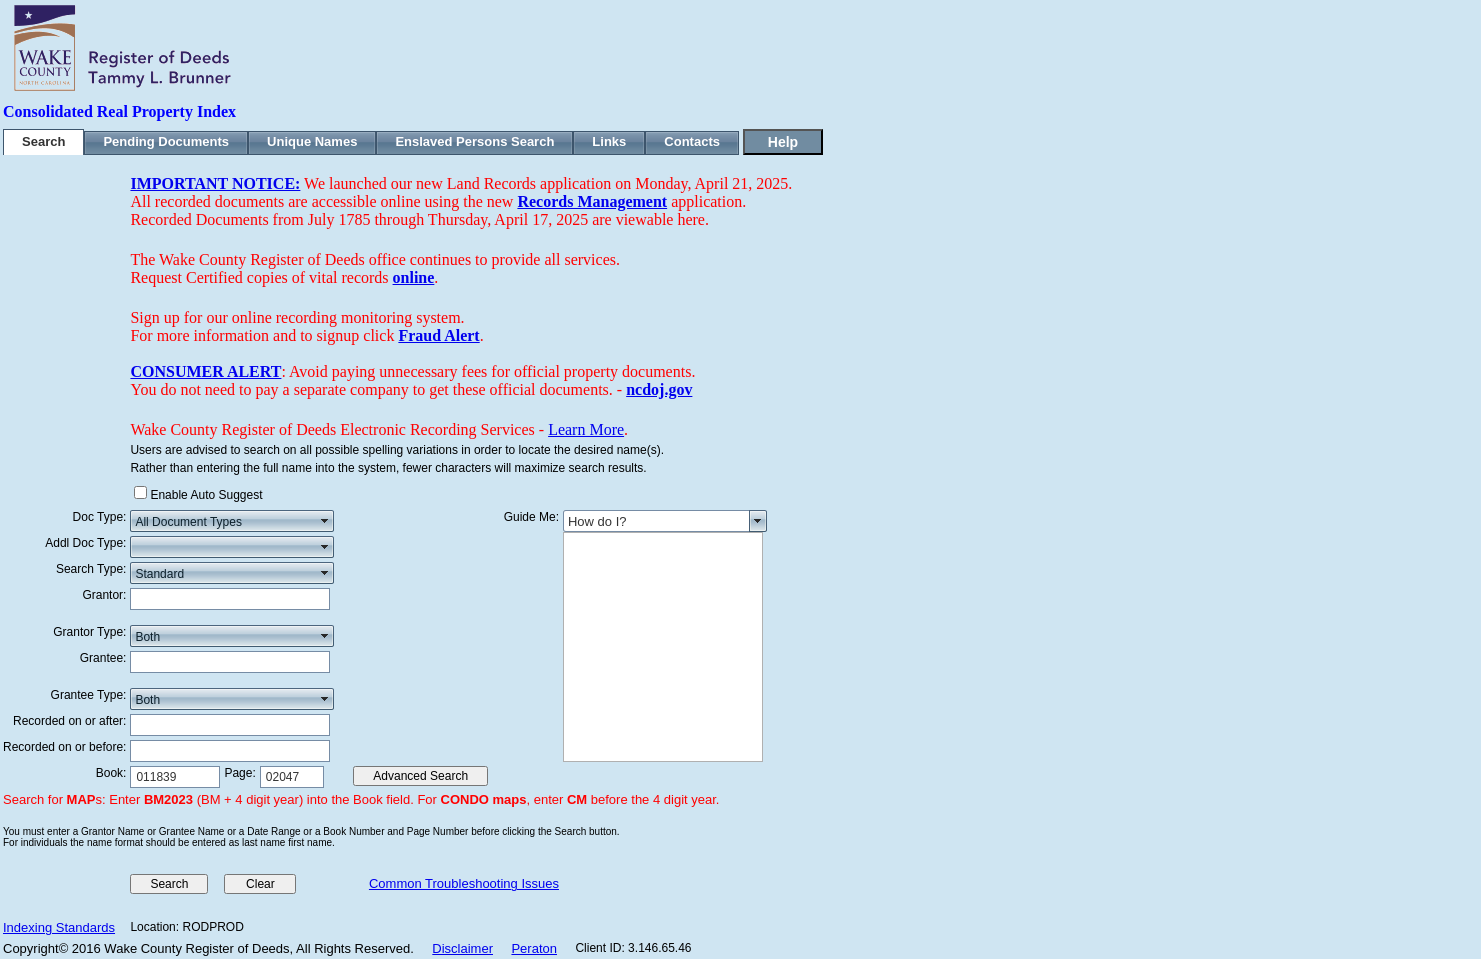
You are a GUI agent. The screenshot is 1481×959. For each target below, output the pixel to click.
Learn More (586, 429)
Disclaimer (462, 948)
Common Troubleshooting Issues (464, 883)
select (325, 521)
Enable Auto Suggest (206, 495)
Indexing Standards (59, 927)
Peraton (534, 948)
